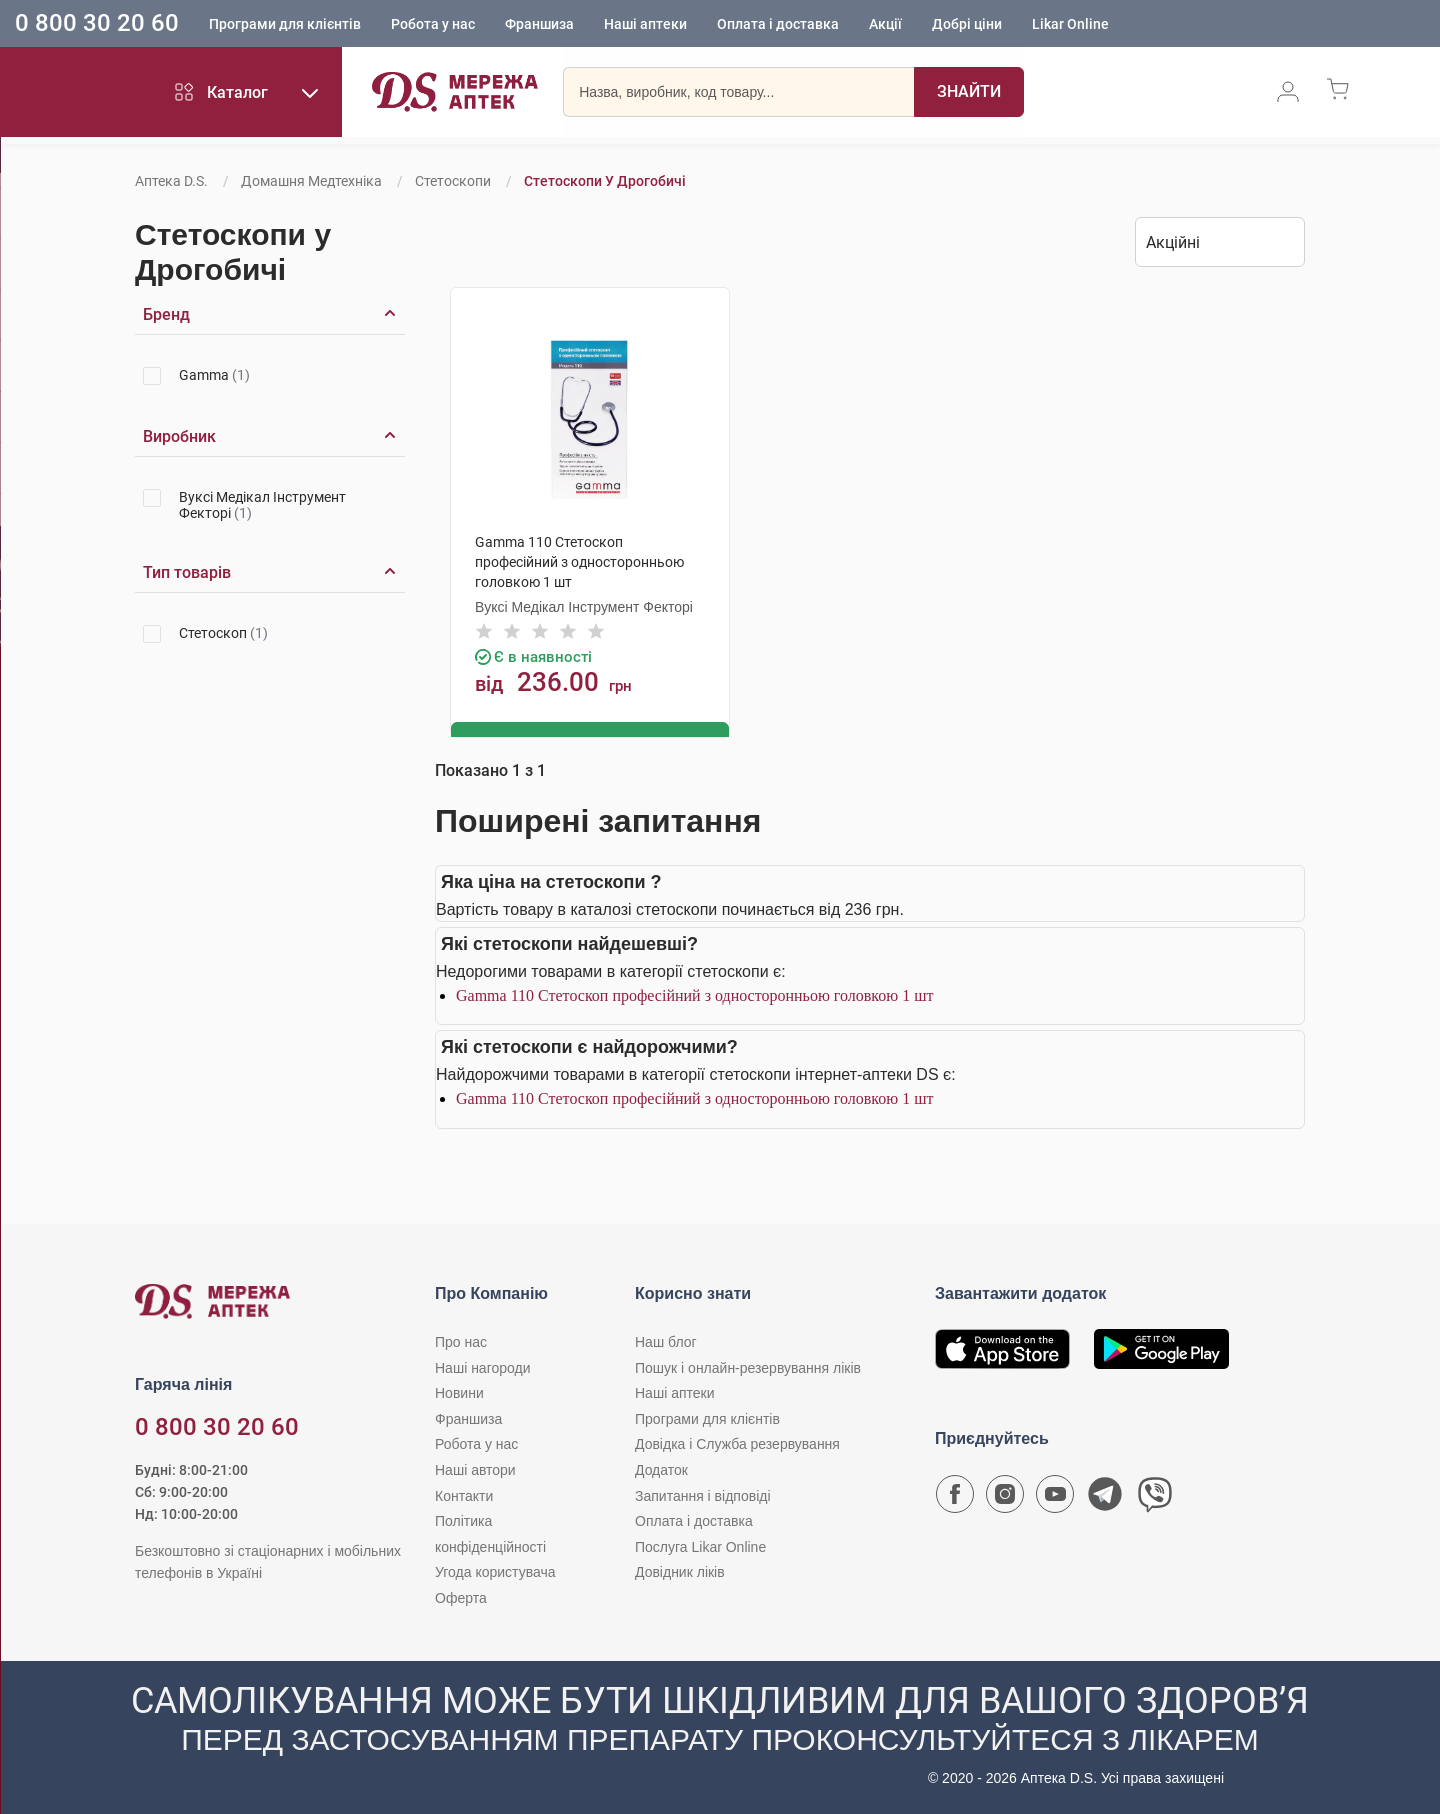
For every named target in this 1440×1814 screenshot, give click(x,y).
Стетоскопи (453, 181)
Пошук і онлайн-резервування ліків (748, 1366)
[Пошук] (969, 95)
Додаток (661, 1469)
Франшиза (539, 25)
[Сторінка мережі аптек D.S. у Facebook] (955, 1498)
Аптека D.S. (171, 181)
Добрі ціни (967, 25)
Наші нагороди (482, 1366)
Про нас (461, 1341)
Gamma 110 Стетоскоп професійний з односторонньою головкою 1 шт (695, 993)
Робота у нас (433, 25)
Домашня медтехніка (311, 181)
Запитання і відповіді (703, 1494)
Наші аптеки (645, 25)
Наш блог (666, 1341)
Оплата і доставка (778, 25)
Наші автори (475, 1469)
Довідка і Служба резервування (737, 1443)
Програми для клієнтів (285, 25)
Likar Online (1070, 25)
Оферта (461, 1597)
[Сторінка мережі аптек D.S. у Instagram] (1005, 1498)
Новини (459, 1392)
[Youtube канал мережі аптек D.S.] (1055, 1498)
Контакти (464, 1494)
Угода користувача (495, 1571)
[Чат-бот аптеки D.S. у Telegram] (1105, 1498)
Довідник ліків (680, 1571)
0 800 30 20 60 (97, 24)
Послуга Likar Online (700, 1545)
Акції (885, 25)
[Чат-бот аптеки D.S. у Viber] (1155, 1498)
